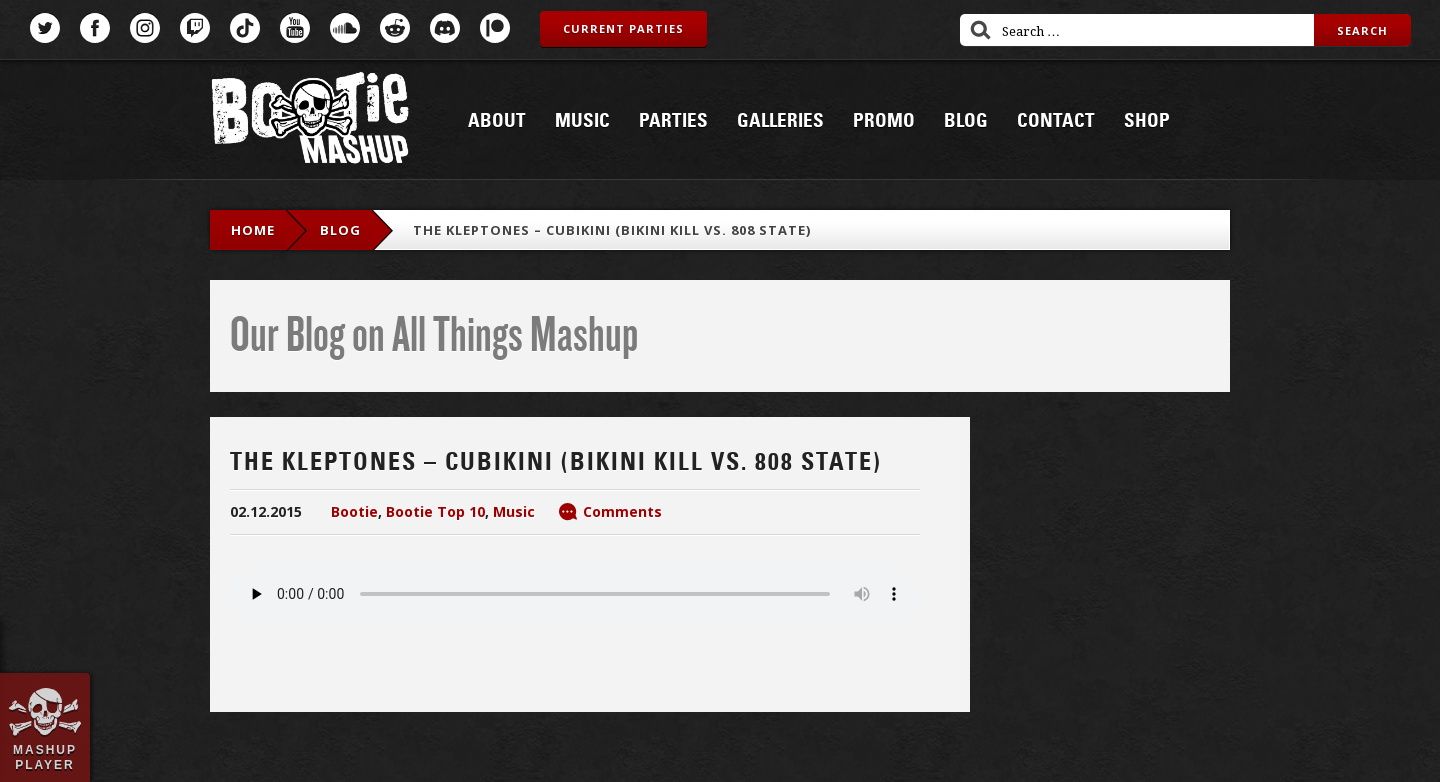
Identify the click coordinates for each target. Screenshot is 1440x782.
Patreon (495, 28)
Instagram (145, 28)
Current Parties (623, 28)
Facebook (95, 28)
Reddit (395, 28)
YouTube (295, 28)
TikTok (245, 28)
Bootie (354, 511)
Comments (622, 511)
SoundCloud (345, 28)
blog (340, 230)
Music (582, 121)
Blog (966, 121)
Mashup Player (45, 757)
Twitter (45, 28)
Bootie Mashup (310, 121)
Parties (673, 121)
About (497, 121)
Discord (445, 28)
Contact (1056, 121)
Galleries (780, 121)
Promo (884, 121)
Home (253, 230)
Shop (1147, 121)
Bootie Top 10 (435, 511)
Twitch (195, 28)
